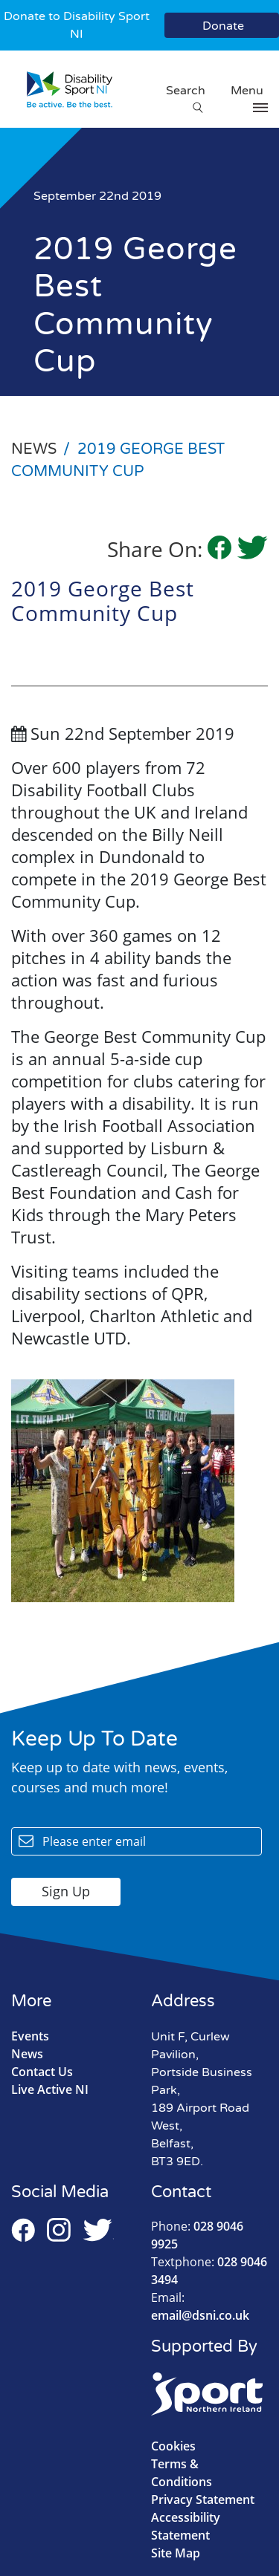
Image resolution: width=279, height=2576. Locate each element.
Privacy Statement (202, 2499)
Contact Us (42, 2071)
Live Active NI (50, 2089)
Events (30, 2036)
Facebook (23, 2230)
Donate (223, 26)
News (27, 2054)
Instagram (59, 2230)
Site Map (175, 2553)
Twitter (98, 2230)
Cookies (173, 2446)
